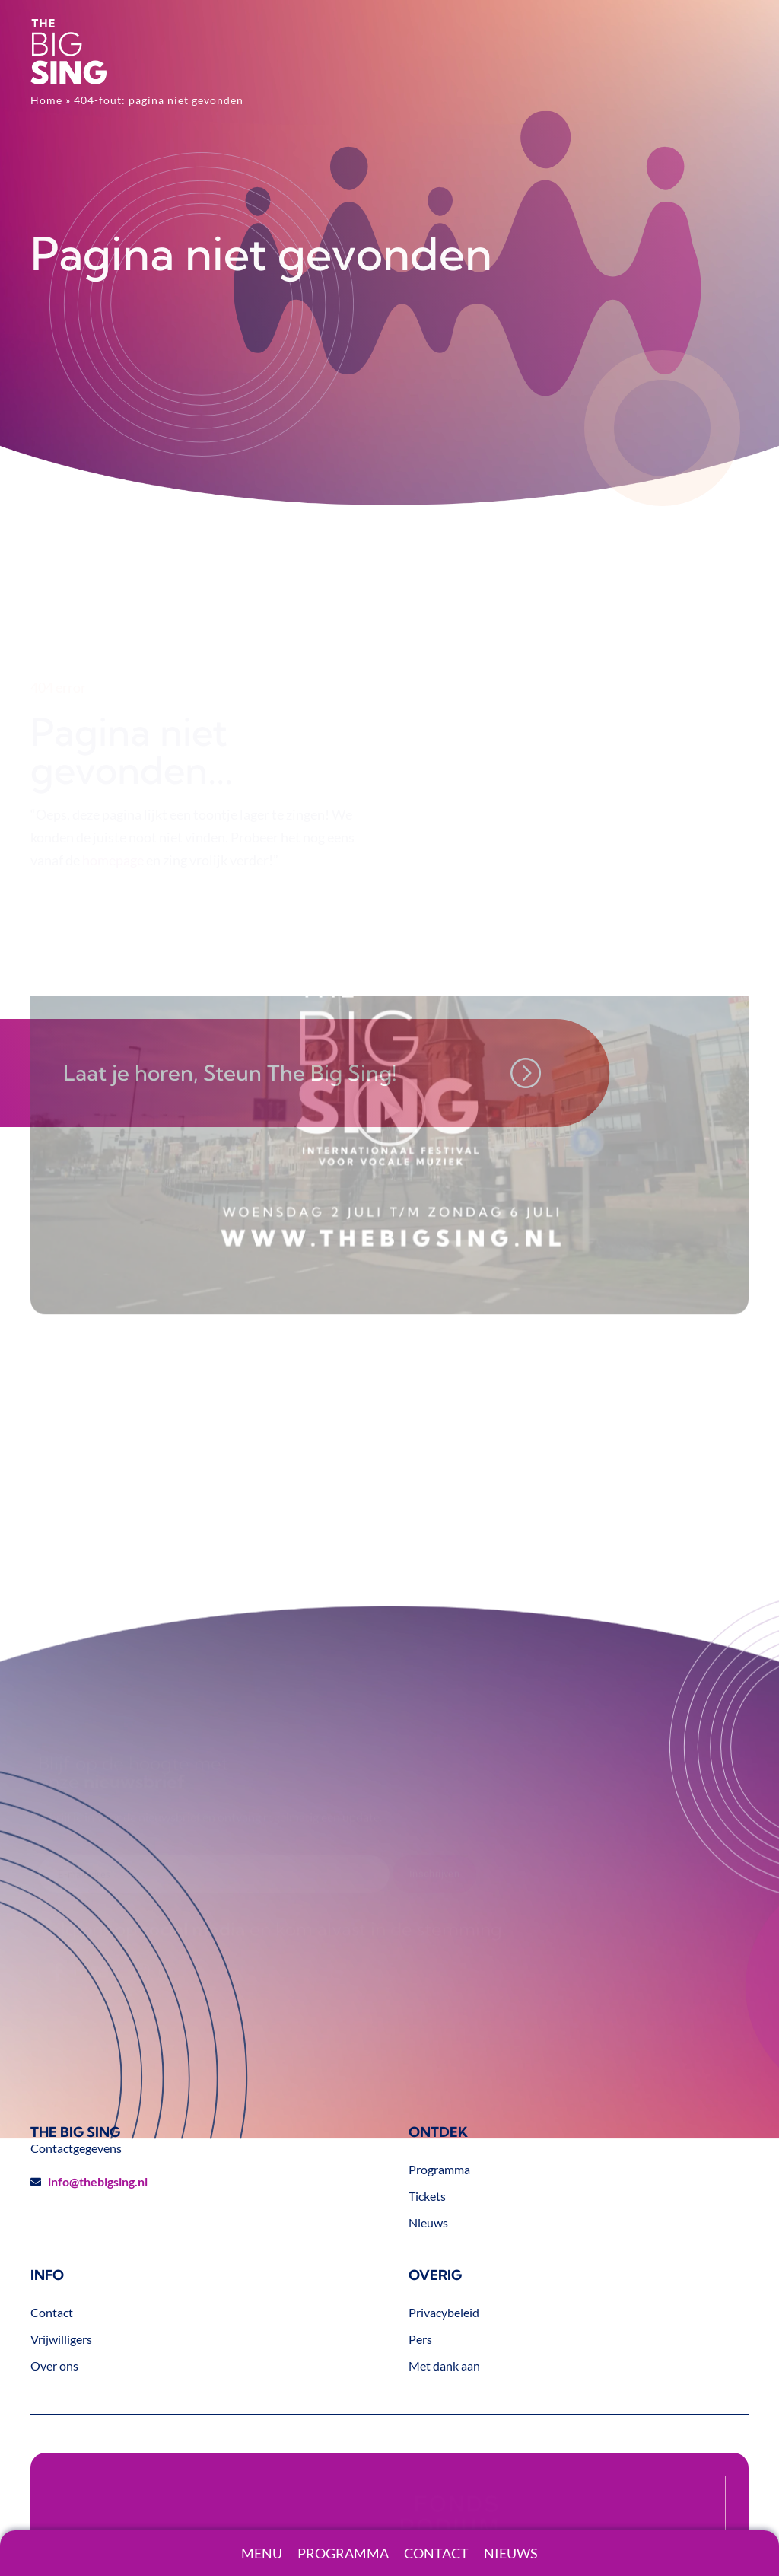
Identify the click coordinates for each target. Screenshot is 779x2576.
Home (46, 100)
